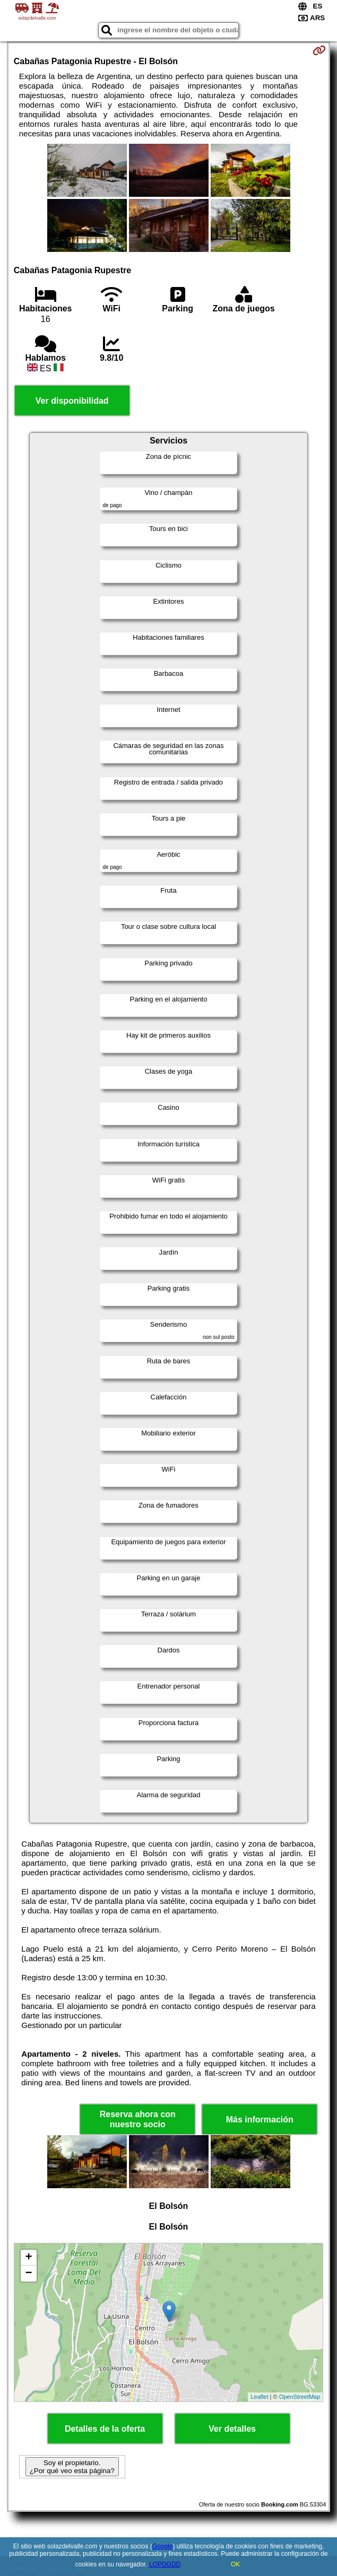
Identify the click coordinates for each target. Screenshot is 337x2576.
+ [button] (28, 2258)
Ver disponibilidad (72, 400)
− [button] (28, 2274)
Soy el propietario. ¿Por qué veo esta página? (72, 2467)
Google (162, 2546)
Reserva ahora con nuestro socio (138, 2119)
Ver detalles (232, 2428)
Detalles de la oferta (105, 2428)
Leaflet (259, 2397)
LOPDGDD (164, 2564)
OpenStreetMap (300, 2397)
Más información (259, 2119)
